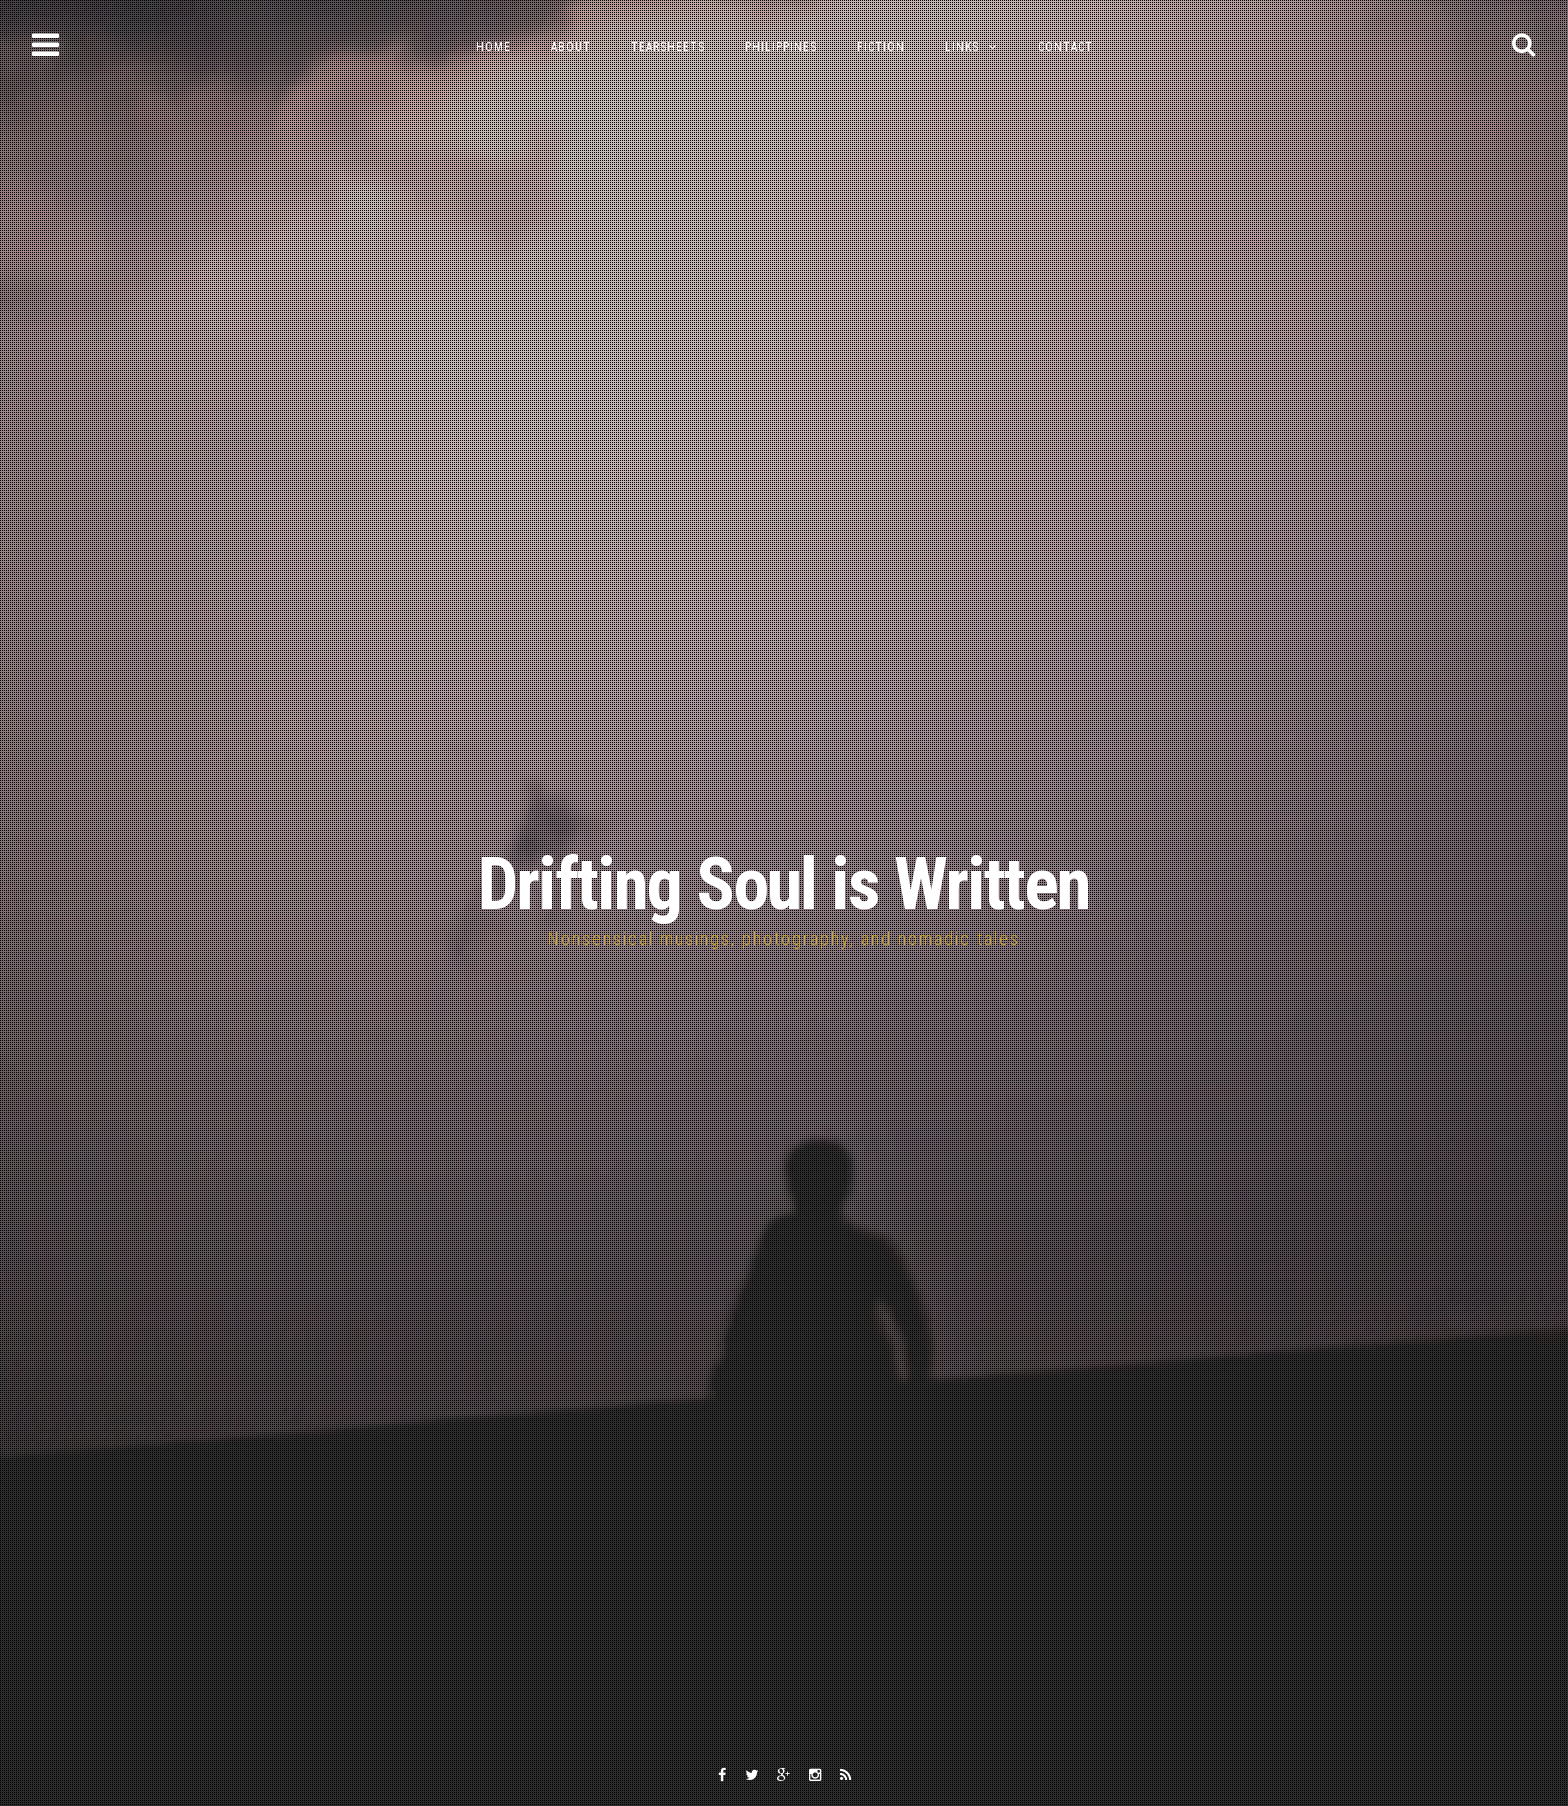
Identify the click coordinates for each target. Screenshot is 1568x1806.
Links (962, 47)
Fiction (881, 47)
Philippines (781, 47)
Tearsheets (668, 47)
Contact (1065, 47)
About (571, 47)
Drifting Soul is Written (784, 884)
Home (493, 47)
